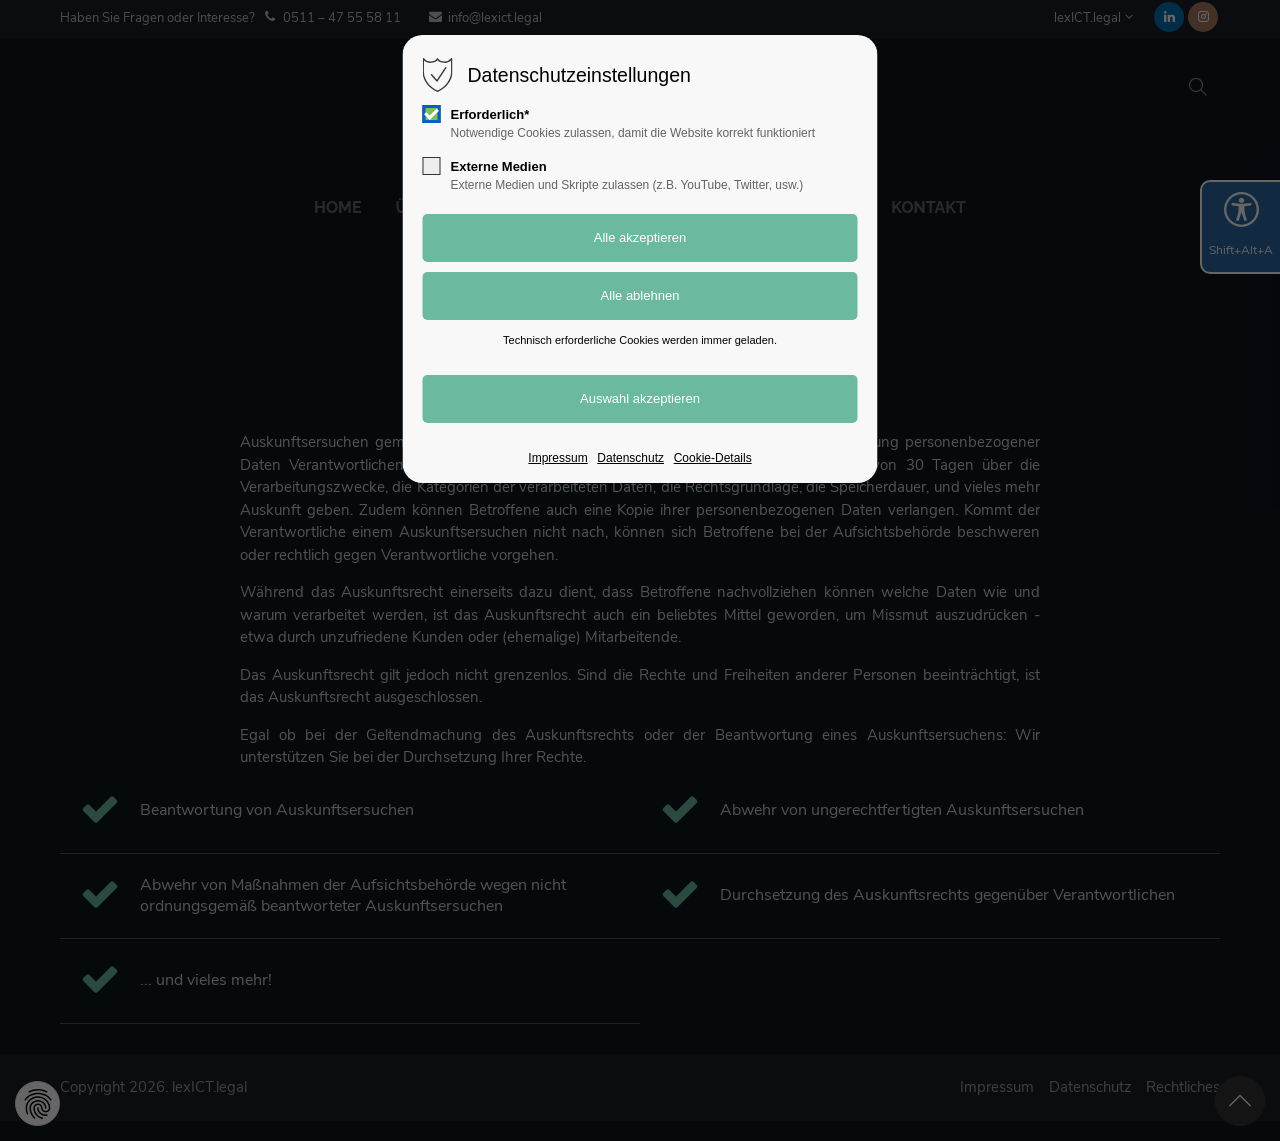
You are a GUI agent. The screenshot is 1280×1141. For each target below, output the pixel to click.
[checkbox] (432, 114)
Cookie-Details (713, 458)
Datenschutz (630, 458)
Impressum (557, 458)
